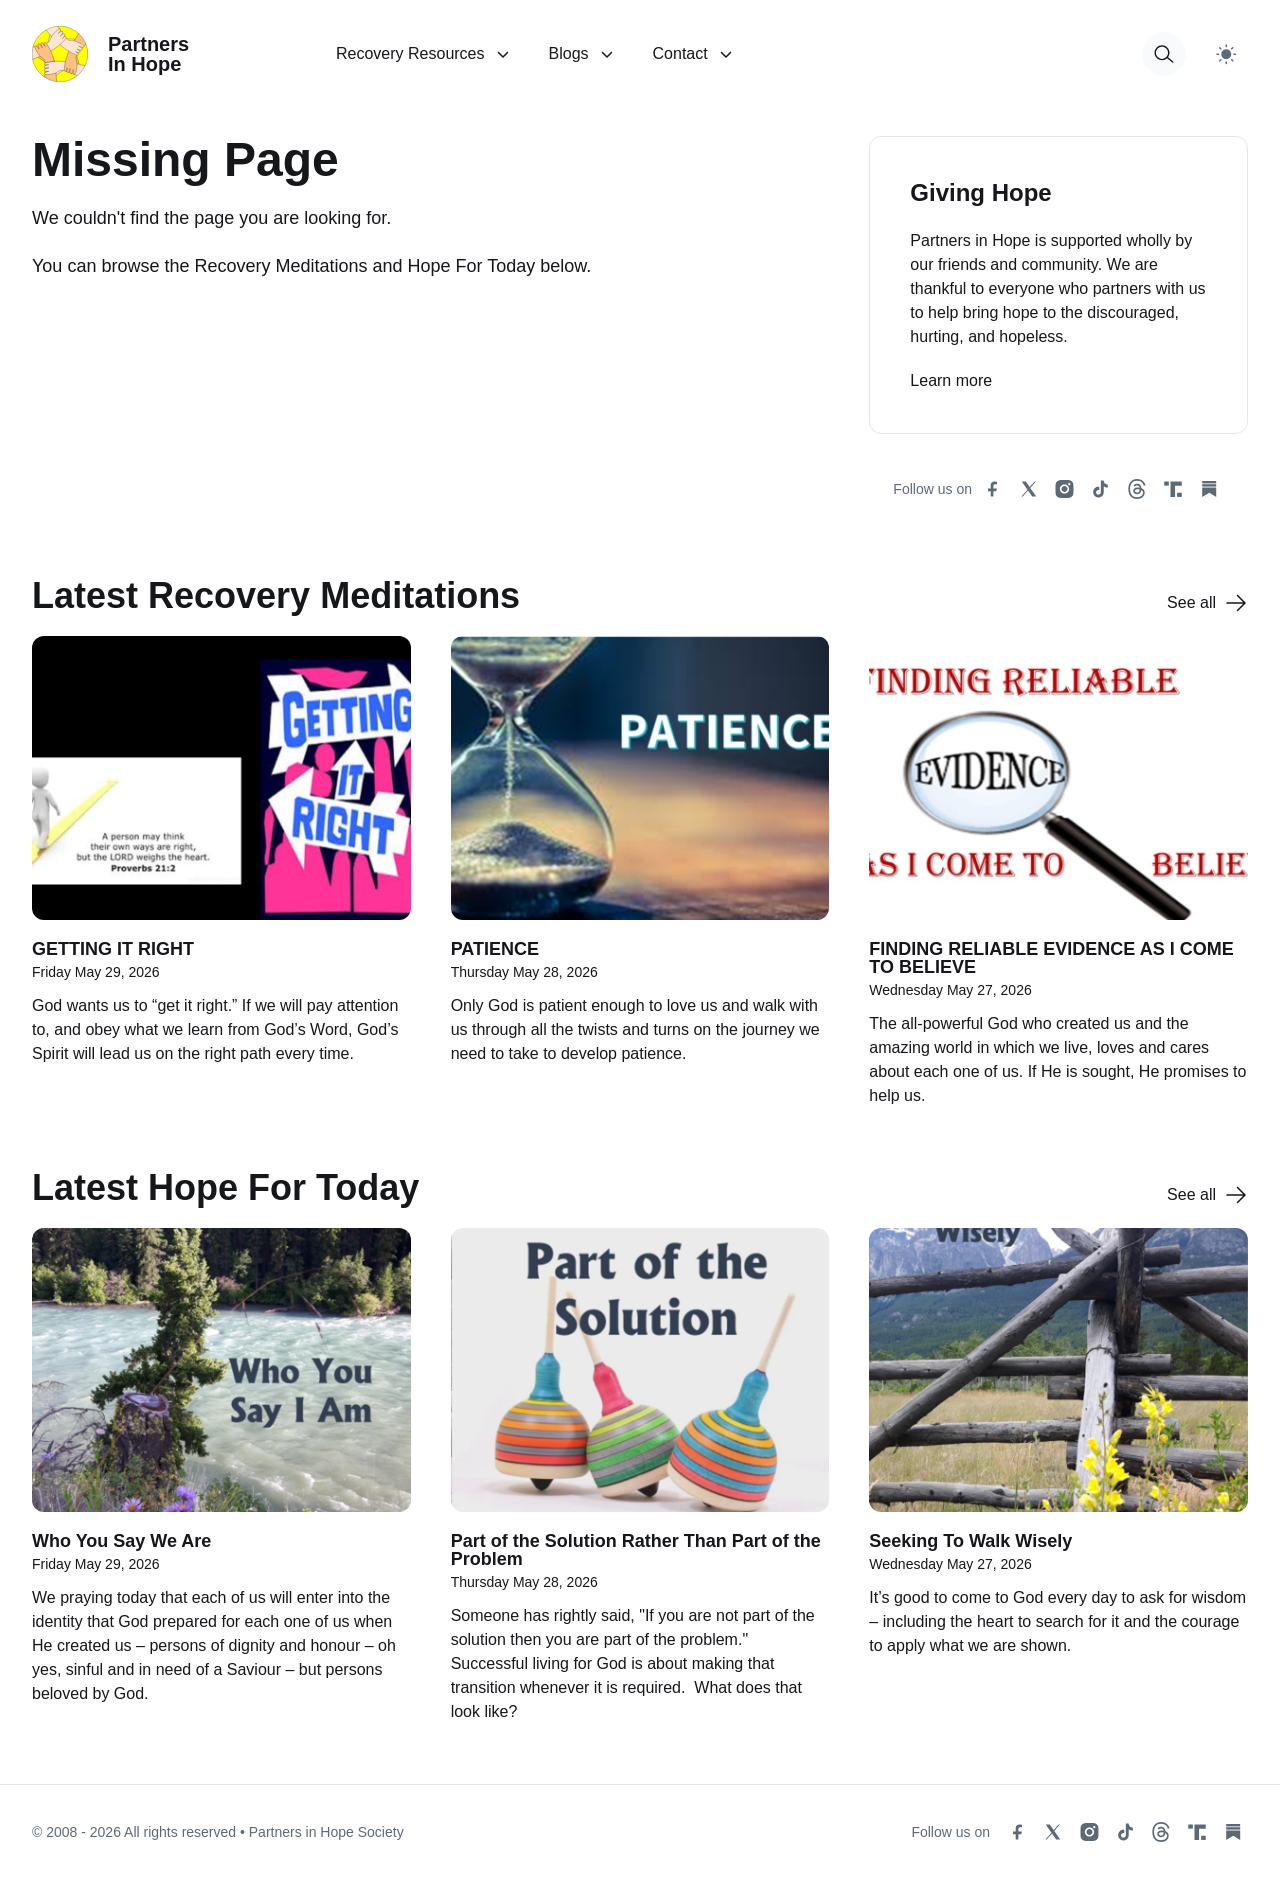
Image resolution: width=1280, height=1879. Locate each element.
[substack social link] (1209, 489)
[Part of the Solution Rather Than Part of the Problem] (640, 1486)
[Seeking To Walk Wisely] (1058, 1486)
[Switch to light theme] (1226, 54)
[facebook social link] (993, 489)
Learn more (951, 380)
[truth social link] (1173, 489)
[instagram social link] (1065, 489)
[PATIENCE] (640, 882)
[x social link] (1029, 489)
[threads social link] (1137, 489)
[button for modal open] (1164, 54)
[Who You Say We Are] (221, 1486)
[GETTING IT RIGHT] (221, 882)
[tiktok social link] (1101, 489)
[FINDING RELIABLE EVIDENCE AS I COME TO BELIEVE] (1058, 882)
